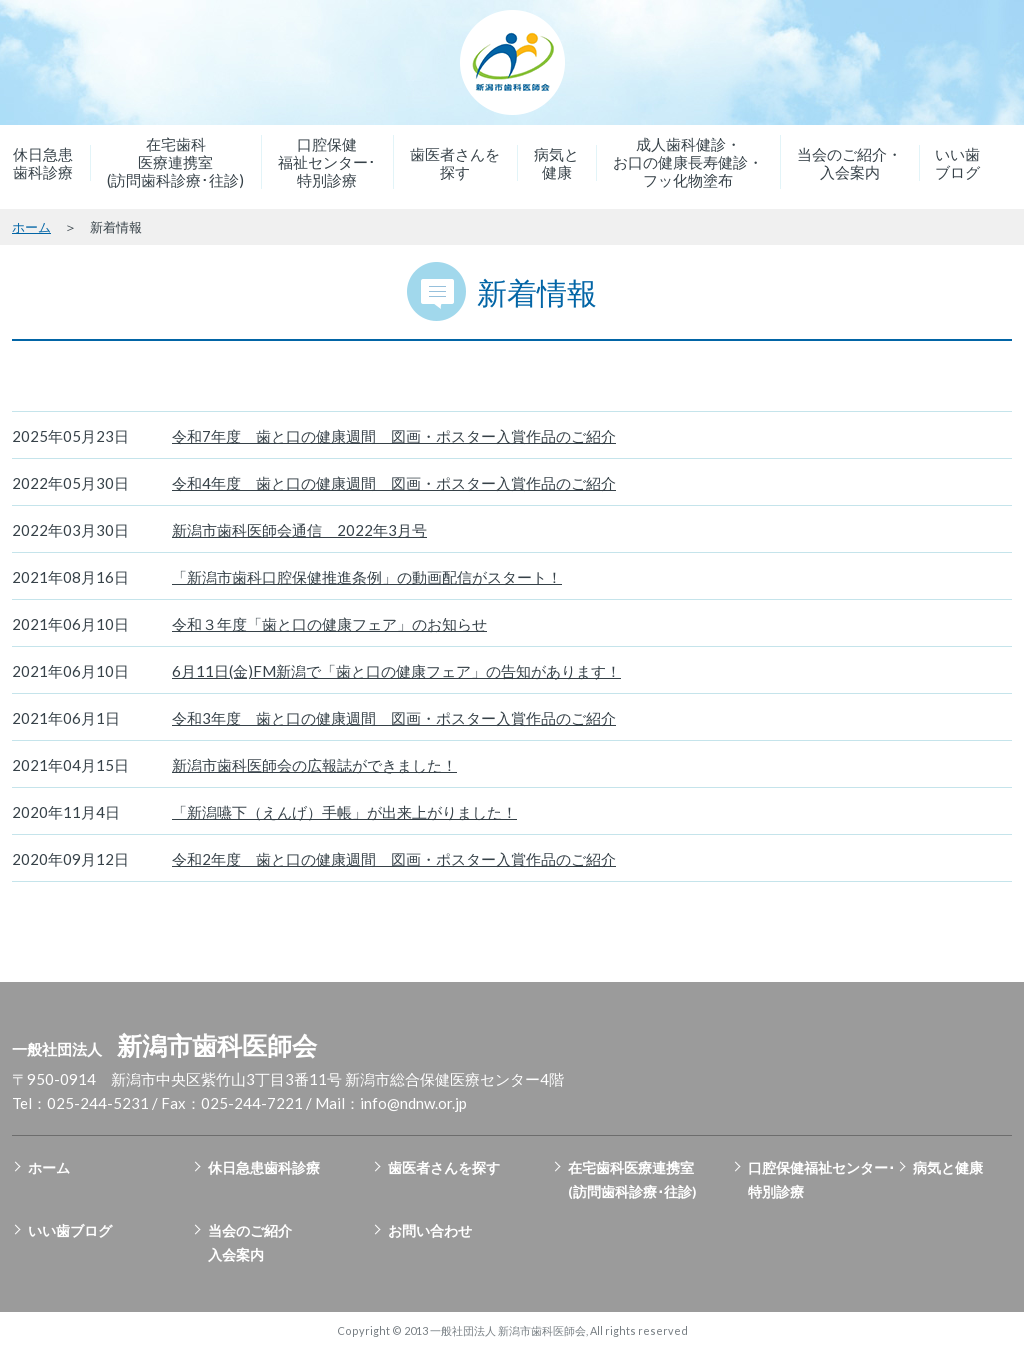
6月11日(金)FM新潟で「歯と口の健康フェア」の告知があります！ (396, 671)
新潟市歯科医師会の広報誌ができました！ (314, 765)
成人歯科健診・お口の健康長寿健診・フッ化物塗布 (688, 162)
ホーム (31, 227)
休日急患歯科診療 (43, 163)
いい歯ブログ (957, 163)
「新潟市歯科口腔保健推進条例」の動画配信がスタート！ (367, 577)
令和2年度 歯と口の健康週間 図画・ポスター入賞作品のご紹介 (394, 859)
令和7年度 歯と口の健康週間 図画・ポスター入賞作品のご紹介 (394, 436)
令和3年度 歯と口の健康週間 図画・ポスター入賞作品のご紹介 (394, 718)
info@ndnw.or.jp (413, 1103)
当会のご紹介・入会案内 (849, 163)
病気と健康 (556, 163)
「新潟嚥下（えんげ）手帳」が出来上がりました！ (344, 812)
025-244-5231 (98, 1103)
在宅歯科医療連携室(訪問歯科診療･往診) (175, 162)
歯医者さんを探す (455, 163)
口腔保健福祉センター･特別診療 (327, 162)
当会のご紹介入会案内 (250, 1242)
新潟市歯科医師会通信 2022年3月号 (299, 530)
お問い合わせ (430, 1230)
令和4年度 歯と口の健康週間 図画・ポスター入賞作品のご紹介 (394, 483)
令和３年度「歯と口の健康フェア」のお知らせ (329, 624)
